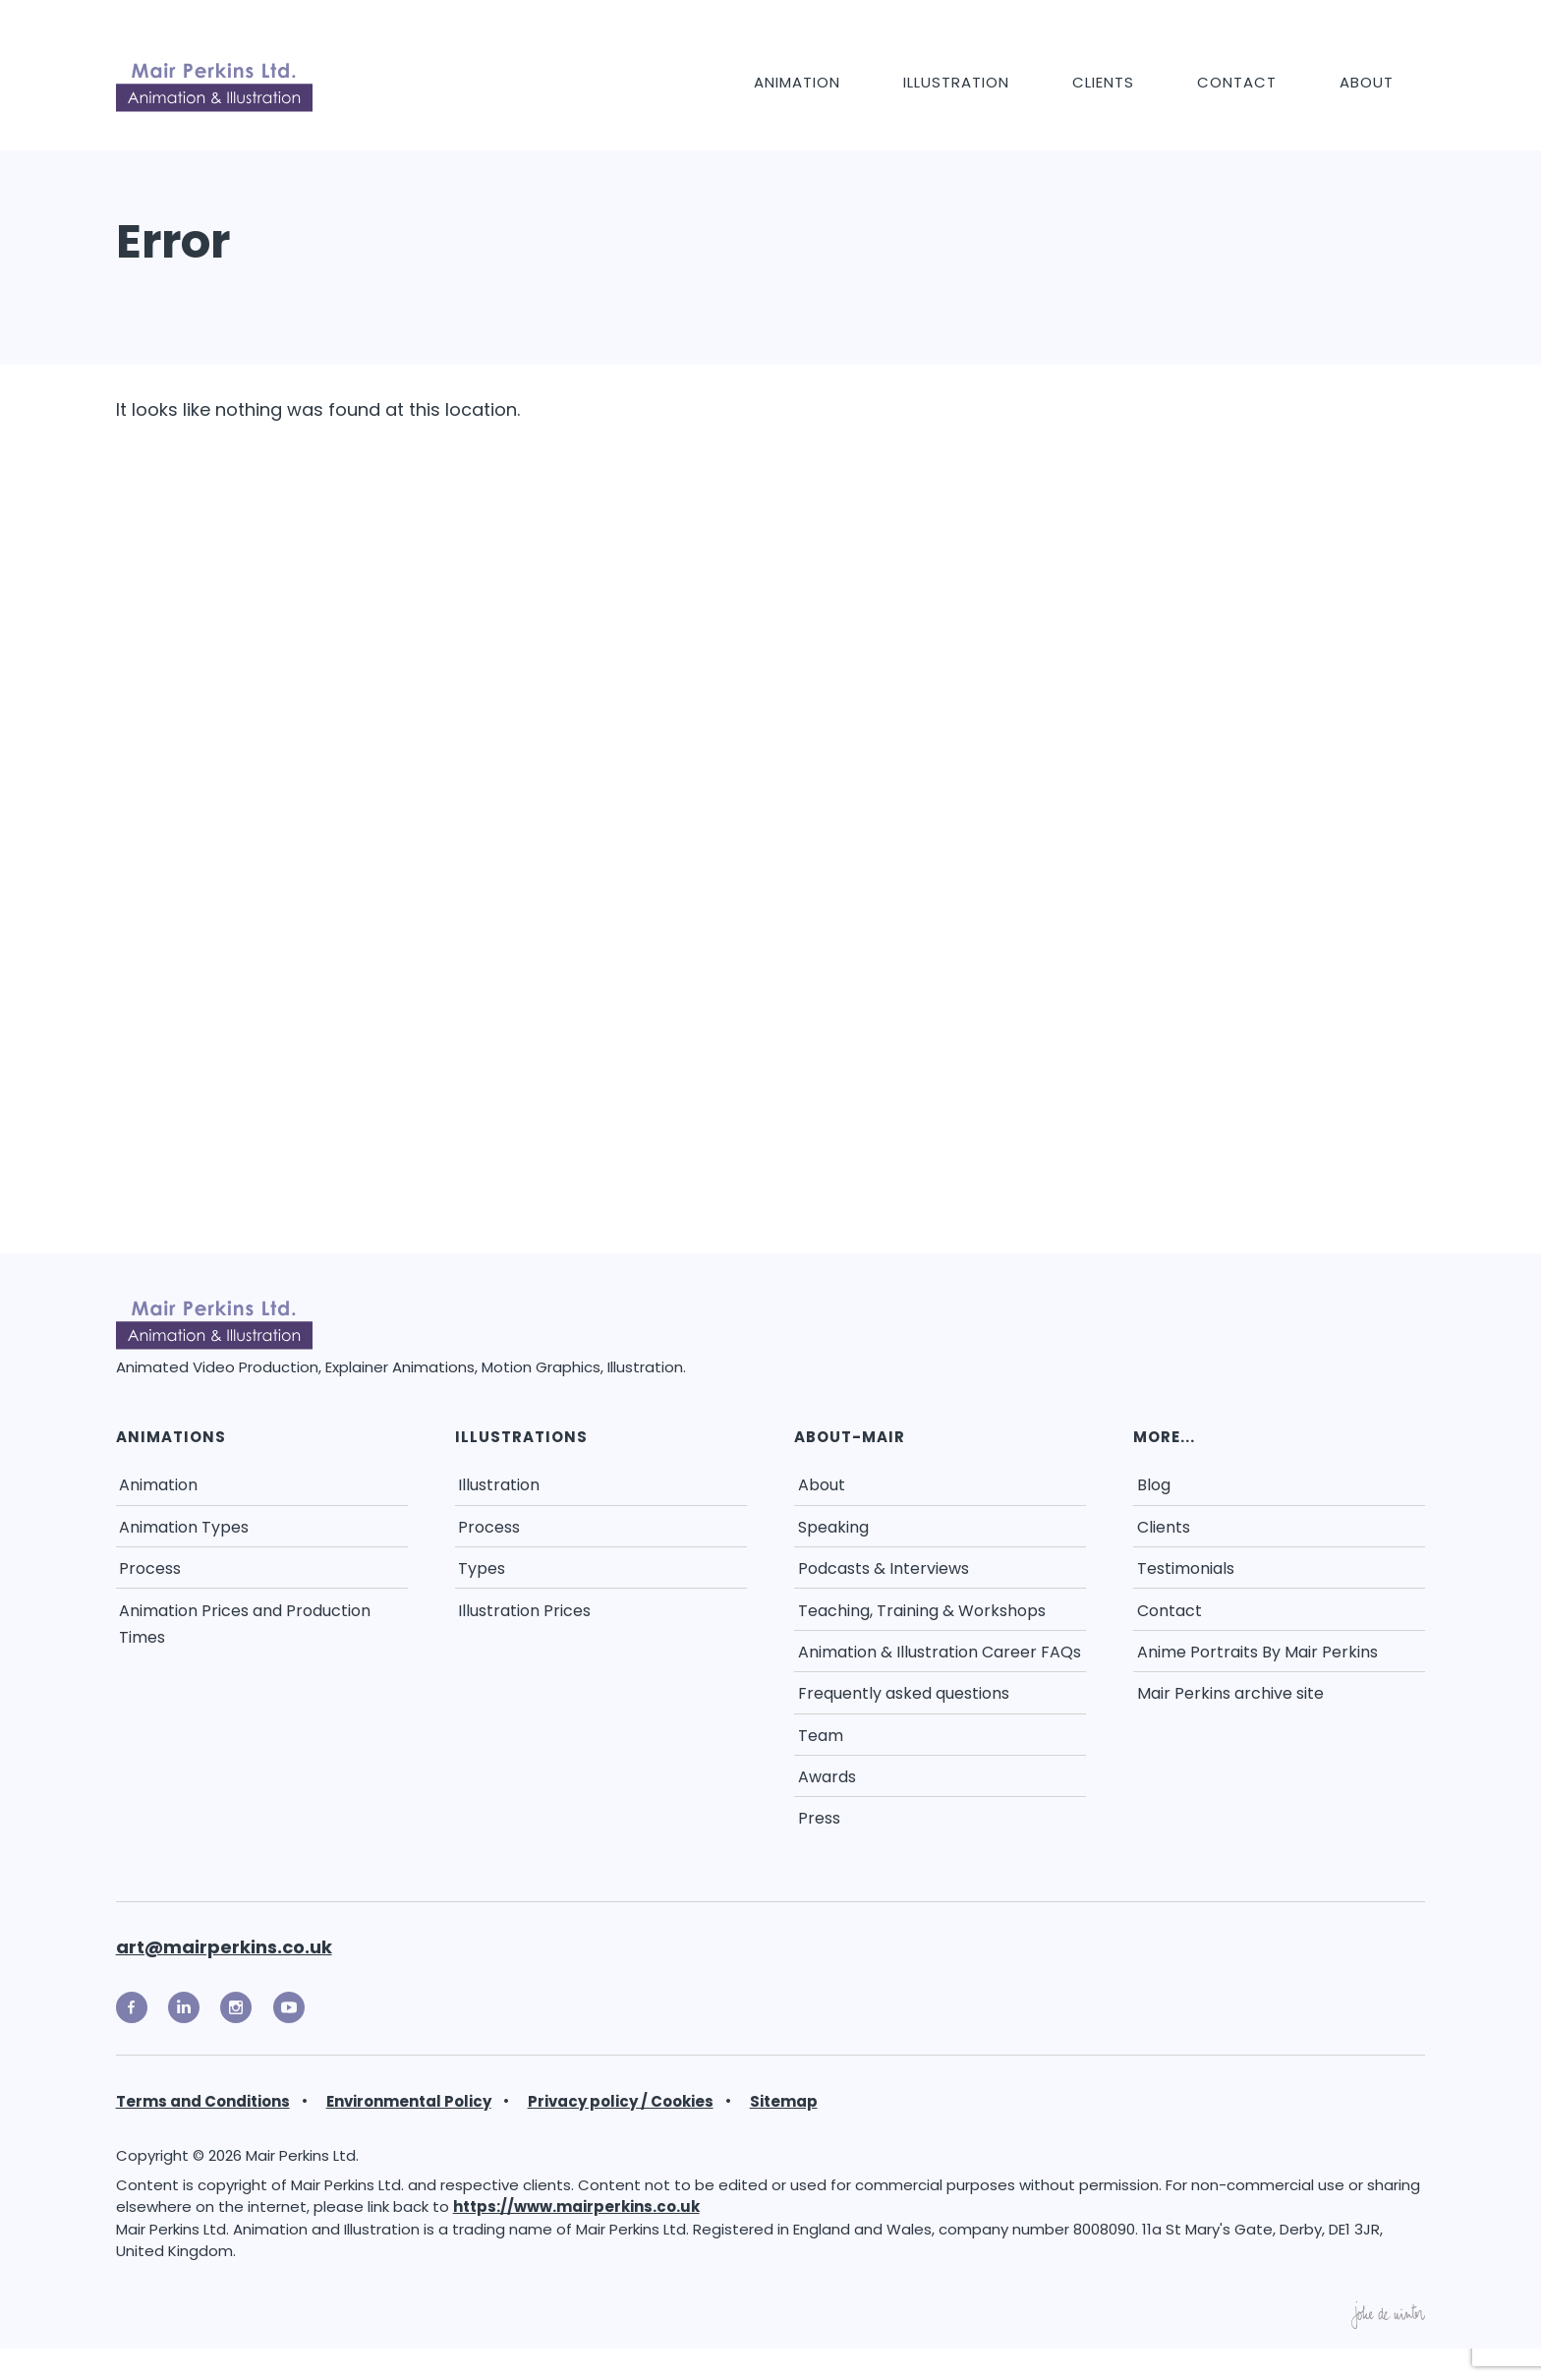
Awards (827, 1777)
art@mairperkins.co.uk (224, 1947)
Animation (797, 82)
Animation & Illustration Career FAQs (939, 1652)
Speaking (833, 1527)
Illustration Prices (524, 1610)
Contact (1237, 82)
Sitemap (784, 2101)
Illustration (956, 82)
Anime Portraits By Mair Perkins (1257, 1652)
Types (481, 1568)
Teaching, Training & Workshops (922, 1610)
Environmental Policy (408, 2101)
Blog (1153, 1485)
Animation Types (184, 1527)
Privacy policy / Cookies (620, 2101)
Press (819, 1818)
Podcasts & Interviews (883, 1568)
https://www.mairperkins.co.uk (576, 2206)
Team (820, 1735)
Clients (1103, 82)
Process (150, 1568)
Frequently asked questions (903, 1693)
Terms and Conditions (203, 2101)
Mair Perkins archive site (1230, 1693)
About (1367, 82)
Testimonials (1185, 1568)
